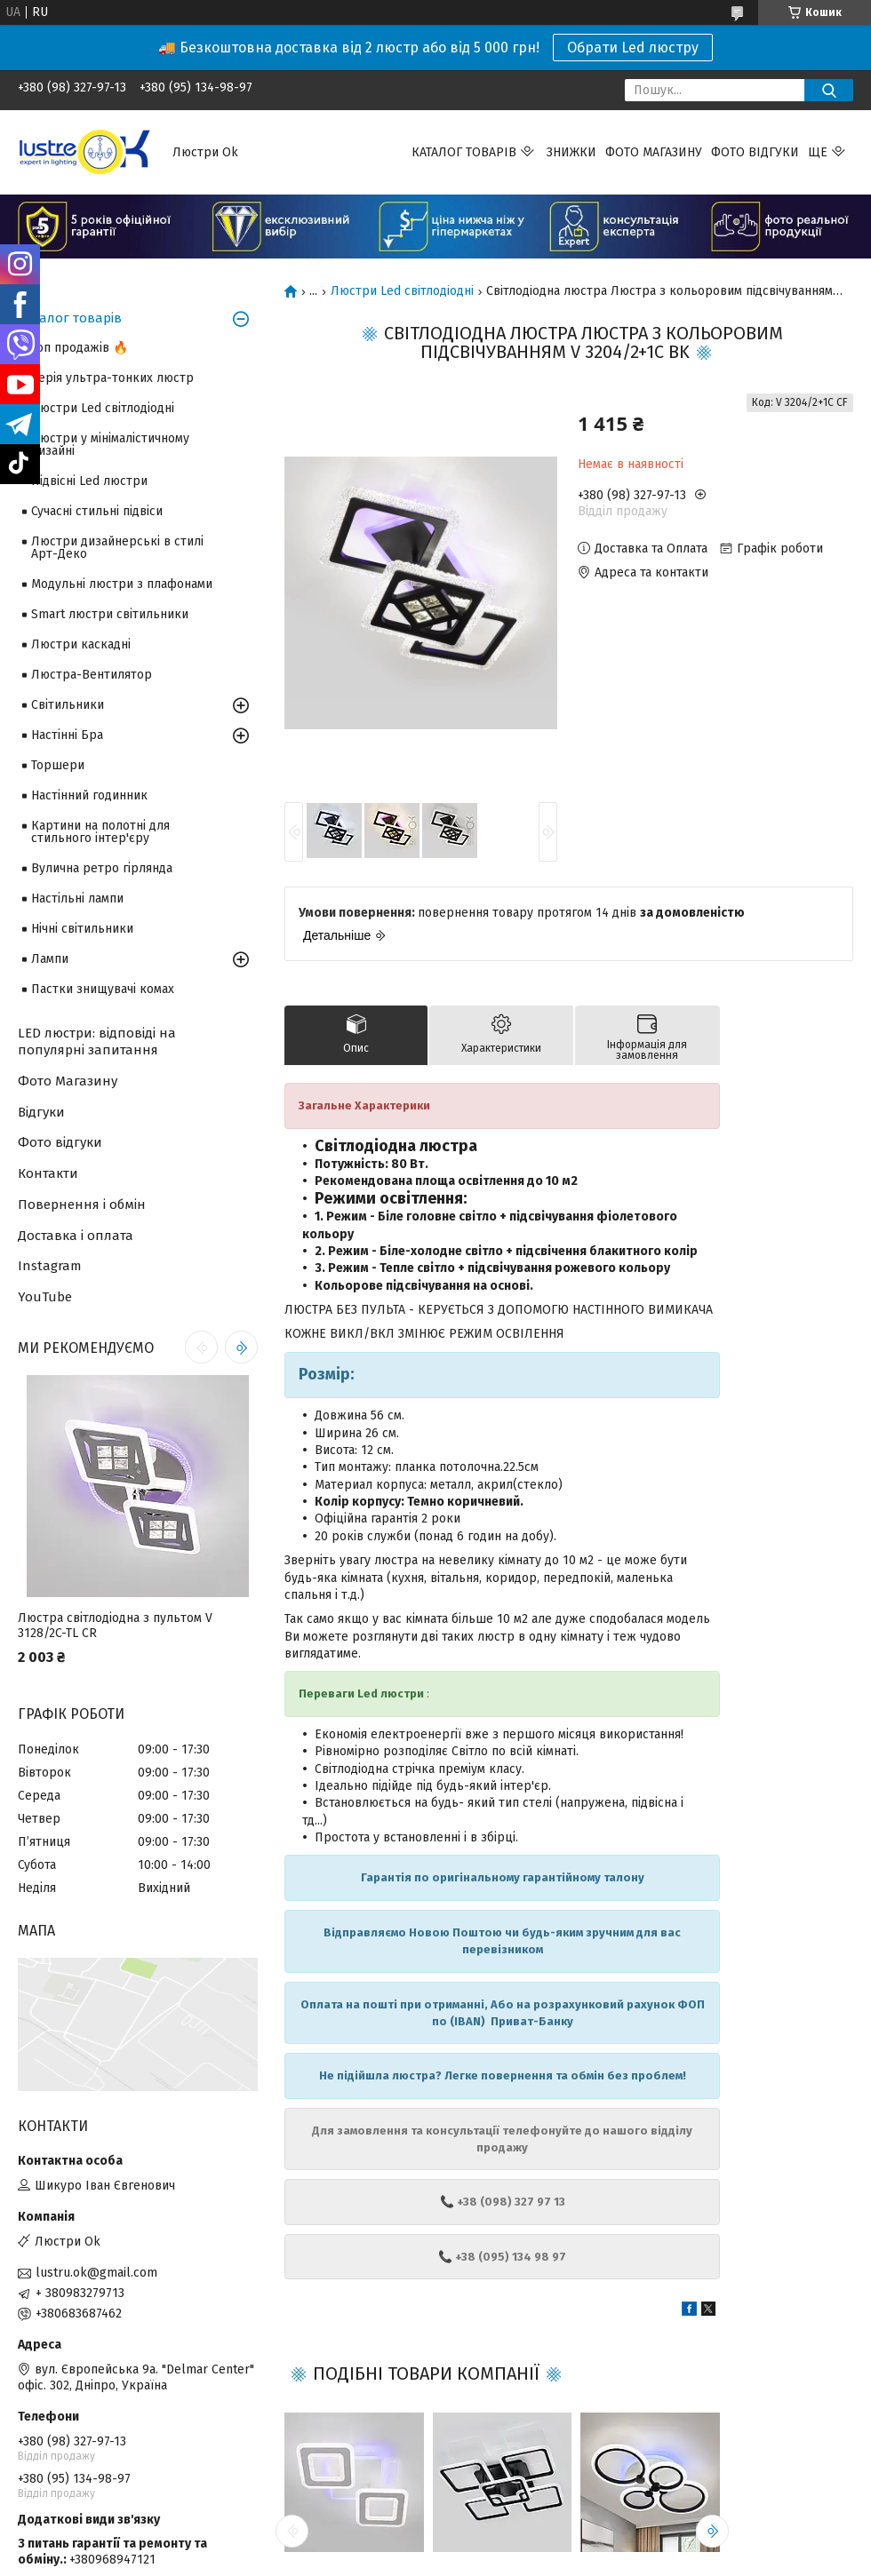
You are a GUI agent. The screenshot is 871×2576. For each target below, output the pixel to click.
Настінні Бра (67, 735)
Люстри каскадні (81, 644)
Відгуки (41, 1112)
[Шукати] (828, 90)
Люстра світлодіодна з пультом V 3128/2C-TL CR (115, 1626)
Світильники (67, 704)
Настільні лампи (77, 898)
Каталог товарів (464, 152)
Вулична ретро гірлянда (101, 868)
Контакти (48, 1173)
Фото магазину (653, 152)
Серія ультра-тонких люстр (112, 378)
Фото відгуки (755, 152)
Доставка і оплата (75, 1236)
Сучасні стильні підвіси (97, 511)
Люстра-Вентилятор (91, 674)
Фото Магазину (67, 1081)
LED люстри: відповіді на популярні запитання (97, 1041)
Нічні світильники (82, 928)
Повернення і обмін (82, 1204)
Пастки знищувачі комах (102, 989)
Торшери (57, 765)
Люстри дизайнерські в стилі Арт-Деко (117, 547)
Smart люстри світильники (109, 614)
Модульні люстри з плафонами (121, 584)
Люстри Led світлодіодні (402, 291)
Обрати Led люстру (633, 47)
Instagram (50, 1266)
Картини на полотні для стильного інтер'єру (100, 832)
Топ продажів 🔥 (79, 347)
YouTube (45, 1297)
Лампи (49, 958)
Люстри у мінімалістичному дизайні (110, 444)
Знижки (571, 152)
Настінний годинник (89, 795)
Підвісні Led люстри (89, 481)
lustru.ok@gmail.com (96, 2272)
